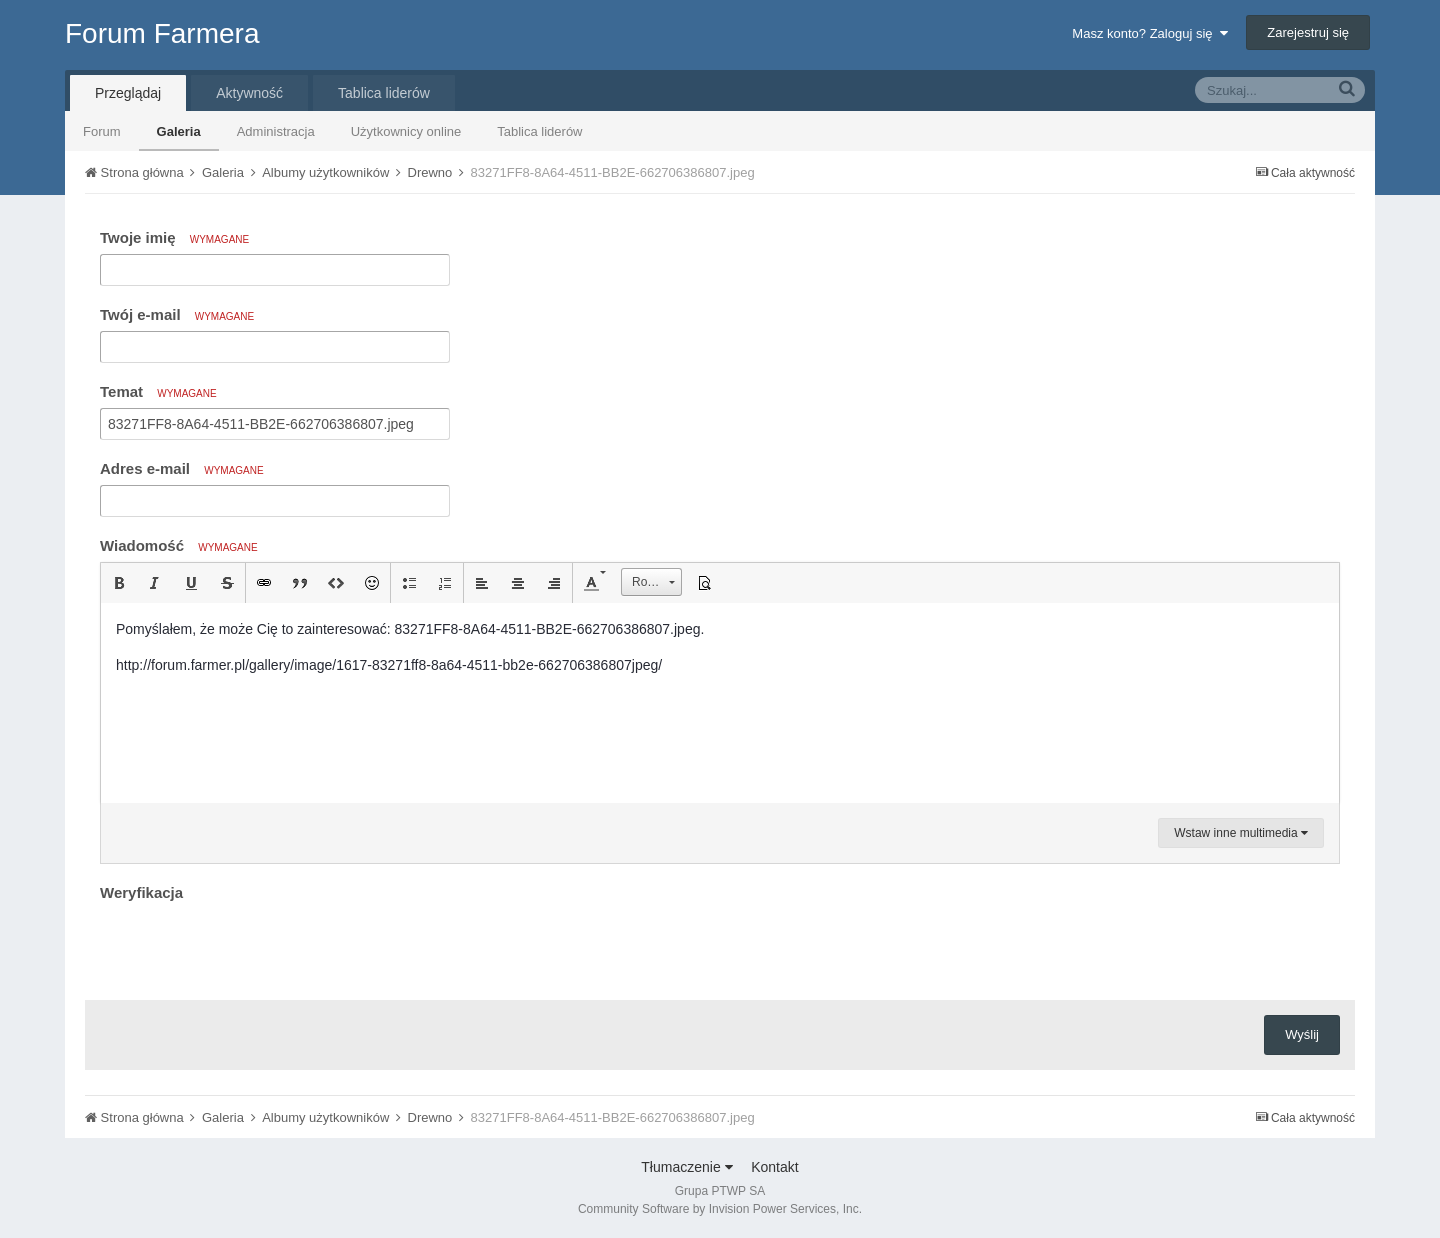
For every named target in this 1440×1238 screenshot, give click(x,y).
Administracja (276, 131)
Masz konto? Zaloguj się (1149, 33)
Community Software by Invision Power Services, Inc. (720, 1209)
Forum (102, 131)
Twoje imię (174, 237)
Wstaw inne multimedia (1241, 833)
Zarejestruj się (1308, 32)
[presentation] (252, 946)
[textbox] (720, 703)
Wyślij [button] (1302, 1034)
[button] (119, 583)
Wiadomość (179, 545)
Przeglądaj (128, 93)
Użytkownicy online (406, 131)
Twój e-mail (177, 314)
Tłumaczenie (686, 1167)
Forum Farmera (162, 33)
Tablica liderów (539, 131)
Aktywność (249, 93)
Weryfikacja (141, 892)
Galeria (179, 131)
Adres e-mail (182, 468)
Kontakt (774, 1167)
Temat (158, 391)
